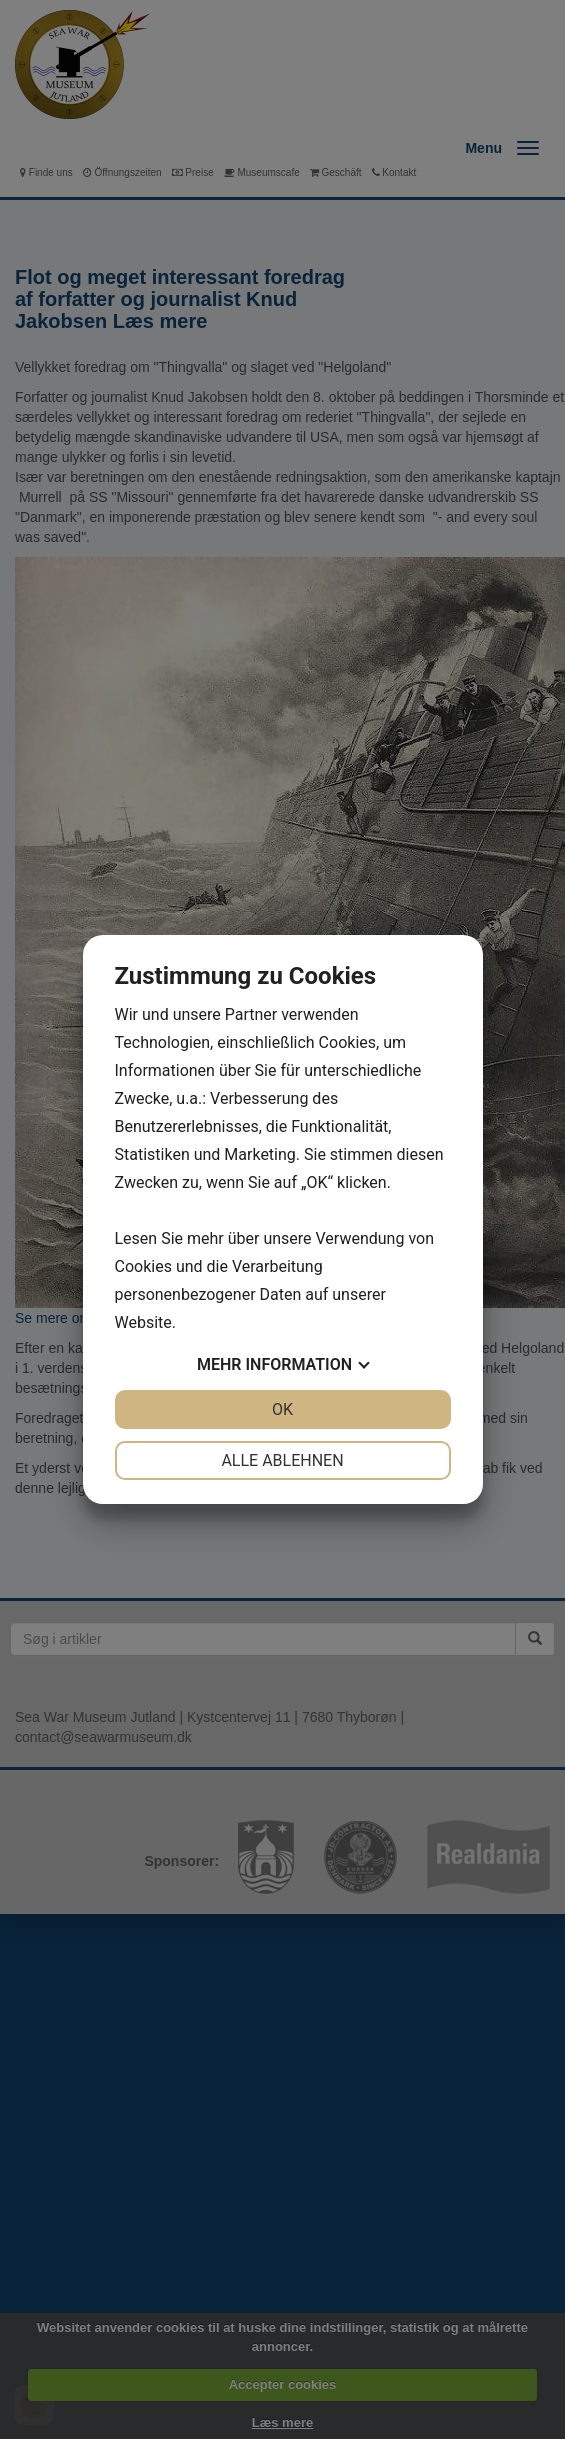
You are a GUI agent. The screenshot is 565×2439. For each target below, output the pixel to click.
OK (282, 1409)
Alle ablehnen (282, 1460)
